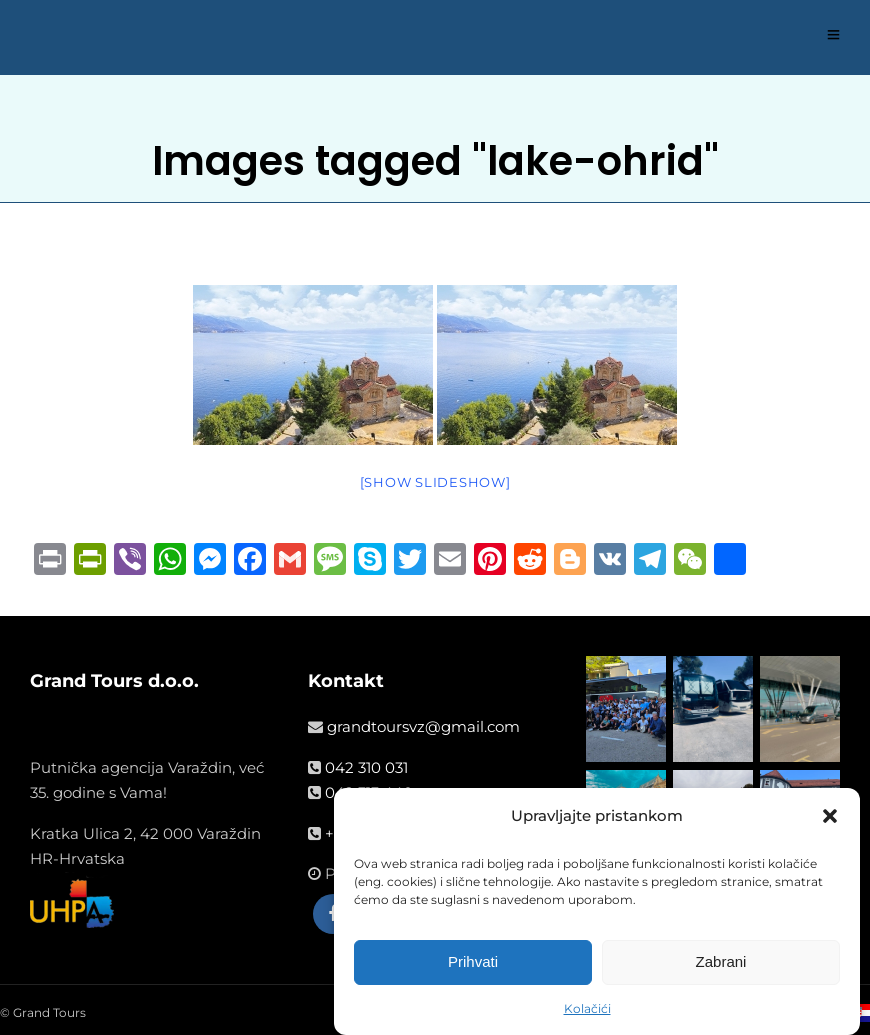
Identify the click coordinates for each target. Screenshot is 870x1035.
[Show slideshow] (435, 482)
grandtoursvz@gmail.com (423, 726)
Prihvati (473, 963)
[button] (830, 818)
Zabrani (721, 963)
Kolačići (587, 1010)
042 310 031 (366, 767)
